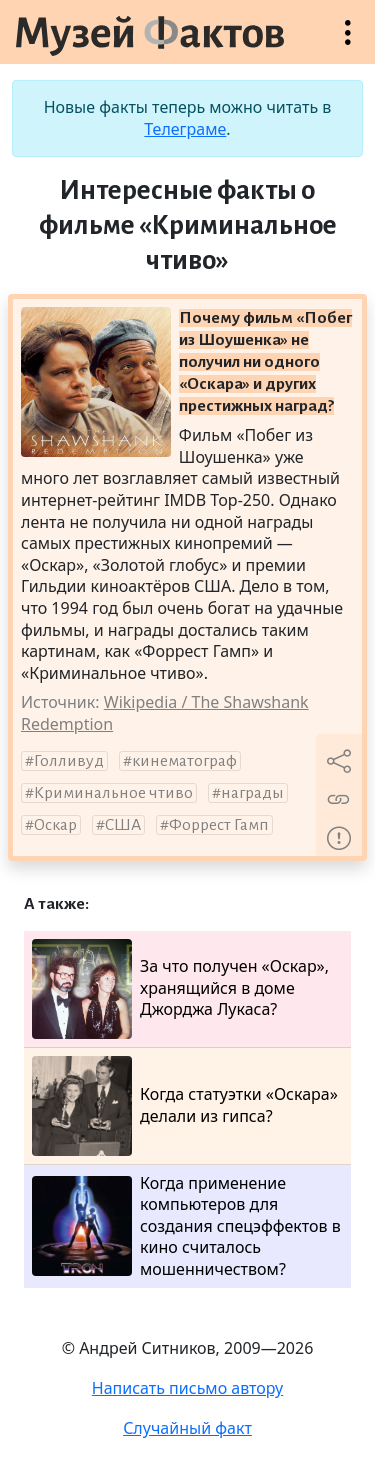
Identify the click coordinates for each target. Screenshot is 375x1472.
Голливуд (69, 761)
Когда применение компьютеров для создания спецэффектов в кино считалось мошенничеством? (186, 1226)
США (123, 825)
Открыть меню (348, 42)
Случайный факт (187, 1428)
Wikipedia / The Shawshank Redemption (165, 713)
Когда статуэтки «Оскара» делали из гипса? (185, 1106)
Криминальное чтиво (113, 793)
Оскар (55, 825)
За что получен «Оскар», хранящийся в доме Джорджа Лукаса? (180, 989)
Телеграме (185, 129)
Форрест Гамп (219, 825)
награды (252, 793)
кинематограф (184, 761)
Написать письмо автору (188, 1388)
